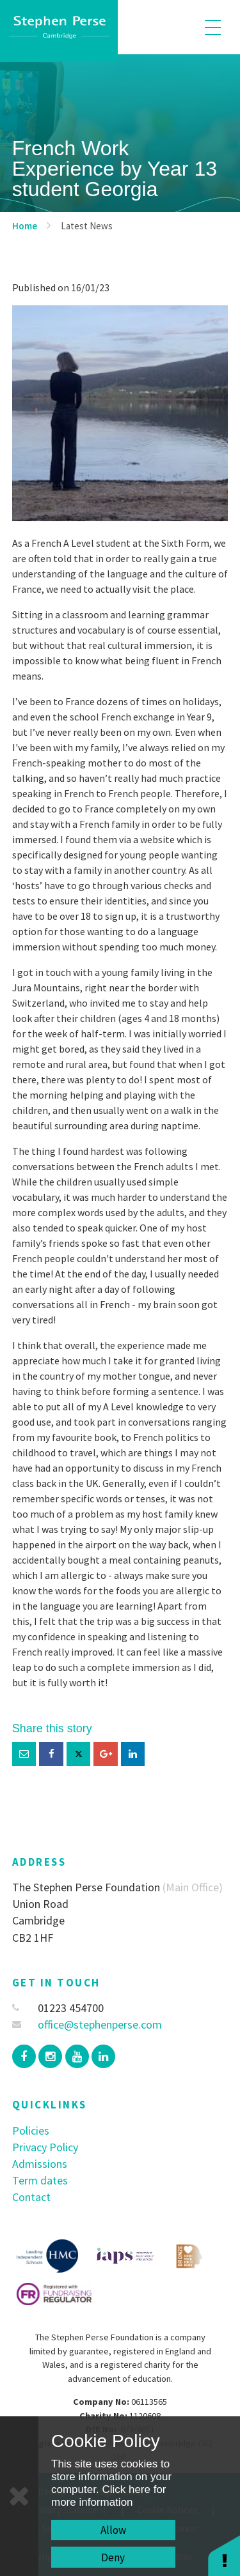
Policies (30, 2130)
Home (24, 226)
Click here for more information (108, 2495)
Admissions (39, 2163)
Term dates (40, 2180)
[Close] (19, 2496)
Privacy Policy (45, 2147)
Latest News (87, 226)
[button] (224, 2555)
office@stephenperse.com (87, 2024)
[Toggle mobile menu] (213, 27)
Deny (113, 2557)
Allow (113, 2530)
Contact (31, 2197)
